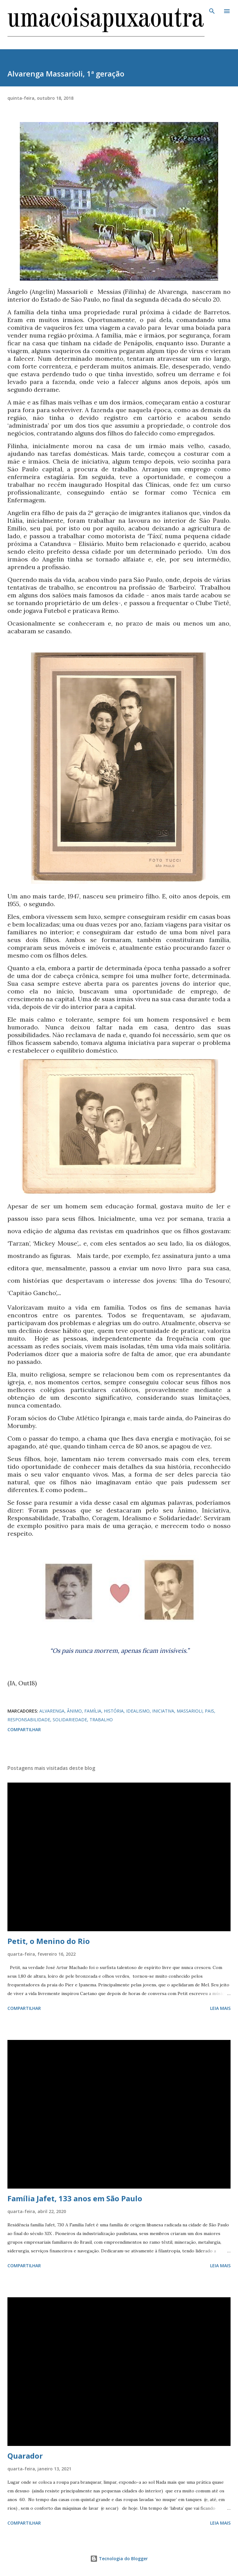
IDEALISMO (138, 1711)
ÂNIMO (74, 1711)
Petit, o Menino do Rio (48, 1941)
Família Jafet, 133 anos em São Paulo (74, 2198)
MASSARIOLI (189, 1711)
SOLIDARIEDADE (70, 1719)
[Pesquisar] (212, 11)
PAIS (209, 1711)
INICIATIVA (163, 1711)
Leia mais (220, 2008)
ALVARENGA (51, 1711)
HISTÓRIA (114, 1711)
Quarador (25, 2456)
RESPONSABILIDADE (28, 1719)
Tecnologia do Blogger (119, 2558)
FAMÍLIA (92, 1711)
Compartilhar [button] (24, 1729)
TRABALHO (101, 1719)
